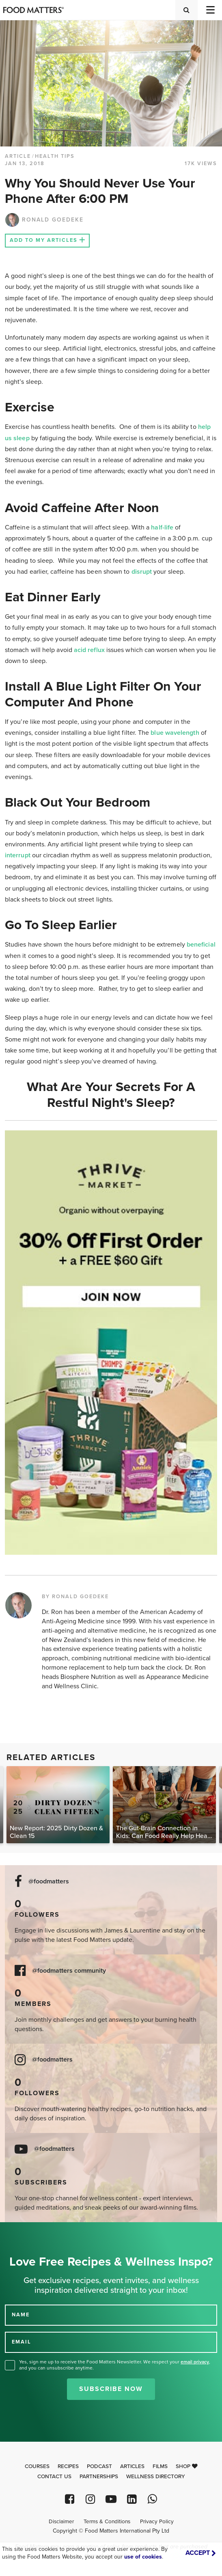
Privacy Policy (157, 2521)
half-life (162, 527)
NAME (21, 2314)
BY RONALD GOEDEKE (75, 1596)
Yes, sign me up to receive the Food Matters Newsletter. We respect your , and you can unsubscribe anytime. (114, 2365)
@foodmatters (48, 1881)
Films (160, 2466)
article (18, 156)
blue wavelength (175, 733)
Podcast (99, 2466)
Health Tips (55, 156)
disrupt (141, 572)
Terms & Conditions (107, 2521)
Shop (187, 2466)
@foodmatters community (69, 1970)
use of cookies (143, 2556)
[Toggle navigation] (210, 10)
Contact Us (54, 2476)
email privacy (195, 2362)
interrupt (17, 855)
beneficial (201, 944)
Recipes (68, 2466)
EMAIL (21, 2342)
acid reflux (89, 650)
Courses (37, 2466)
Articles (132, 2466)
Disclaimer (61, 2521)
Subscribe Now (111, 2389)
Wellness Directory (155, 2476)
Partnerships (99, 2476)
